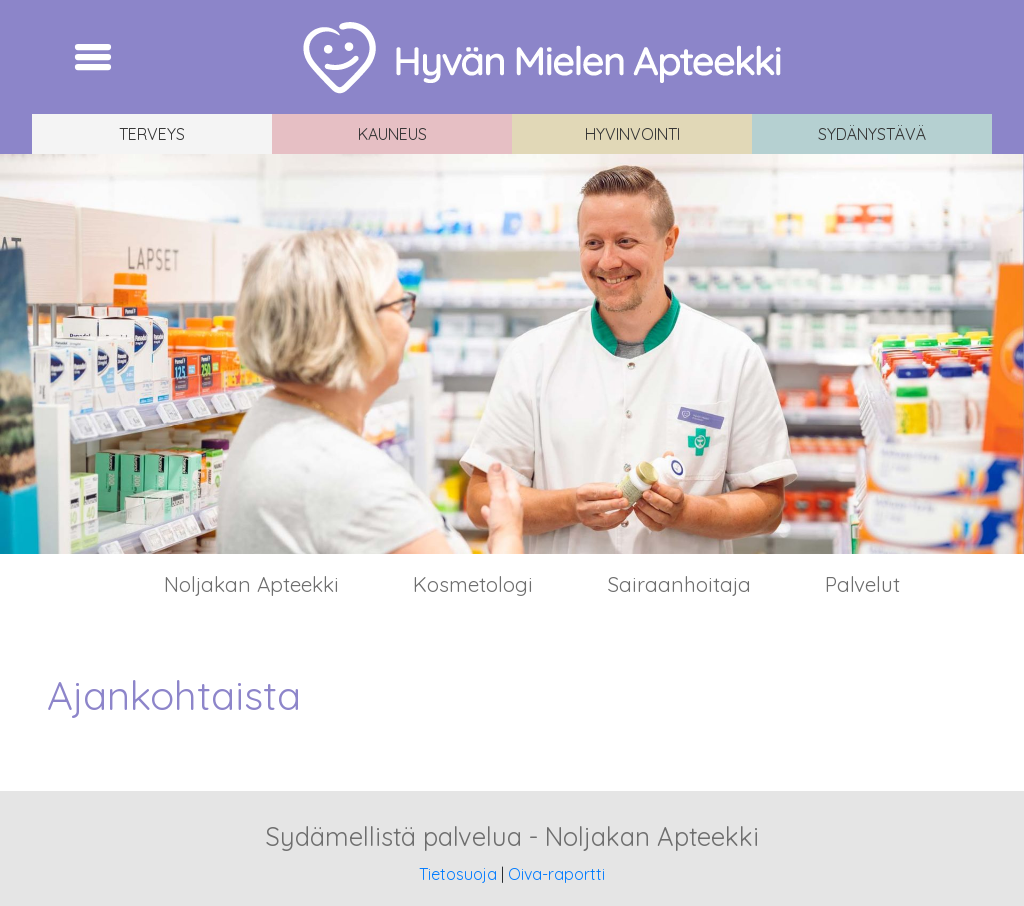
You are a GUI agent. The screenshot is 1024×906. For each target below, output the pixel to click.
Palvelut (862, 584)
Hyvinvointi (632, 134)
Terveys (152, 134)
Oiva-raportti (556, 874)
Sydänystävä (872, 134)
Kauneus (392, 134)
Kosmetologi (473, 584)
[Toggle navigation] (93, 57)
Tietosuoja (458, 874)
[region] (512, 354)
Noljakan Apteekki (251, 584)
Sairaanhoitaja (679, 584)
